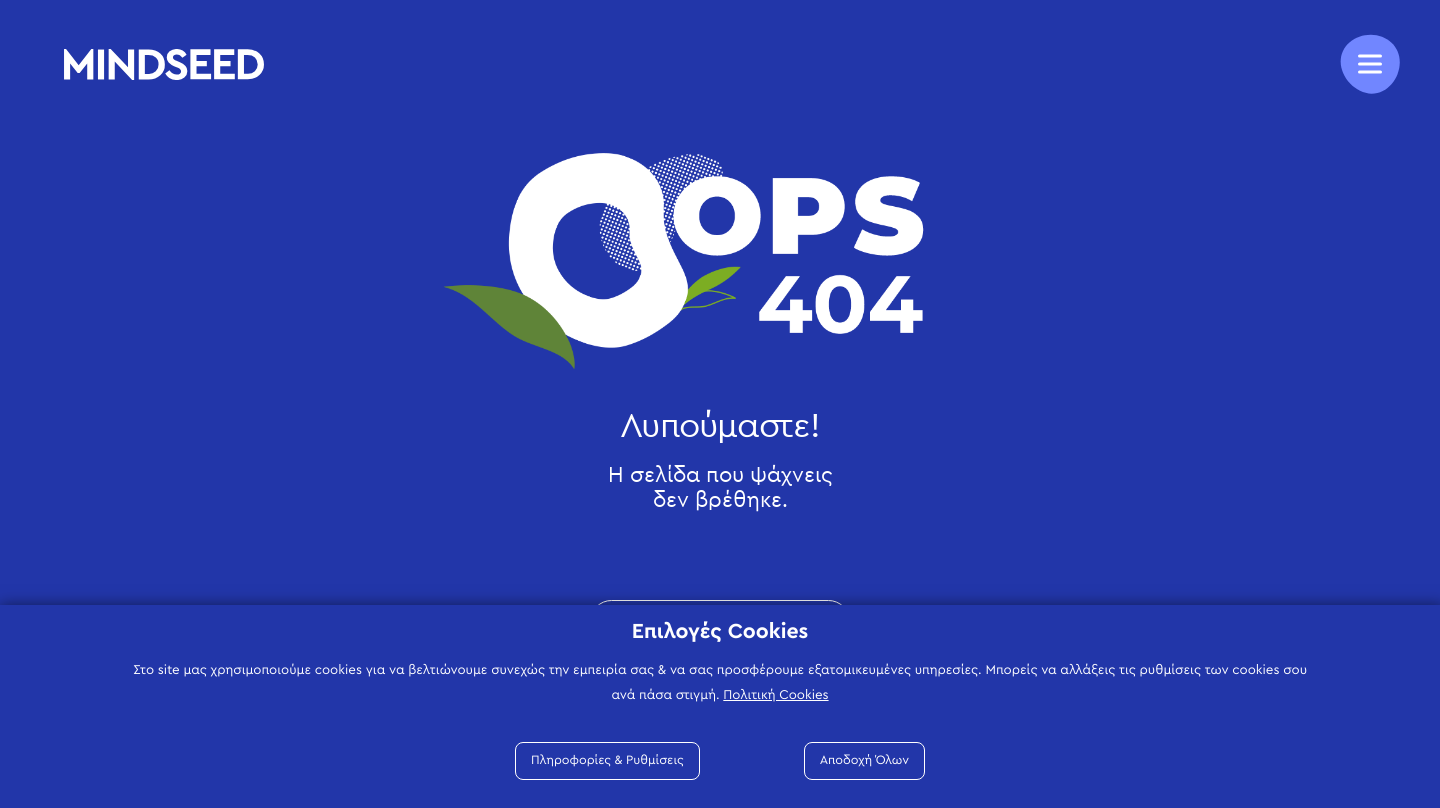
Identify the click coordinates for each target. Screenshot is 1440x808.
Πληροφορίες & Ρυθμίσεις (607, 760)
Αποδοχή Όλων (864, 760)
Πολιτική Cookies (775, 695)
